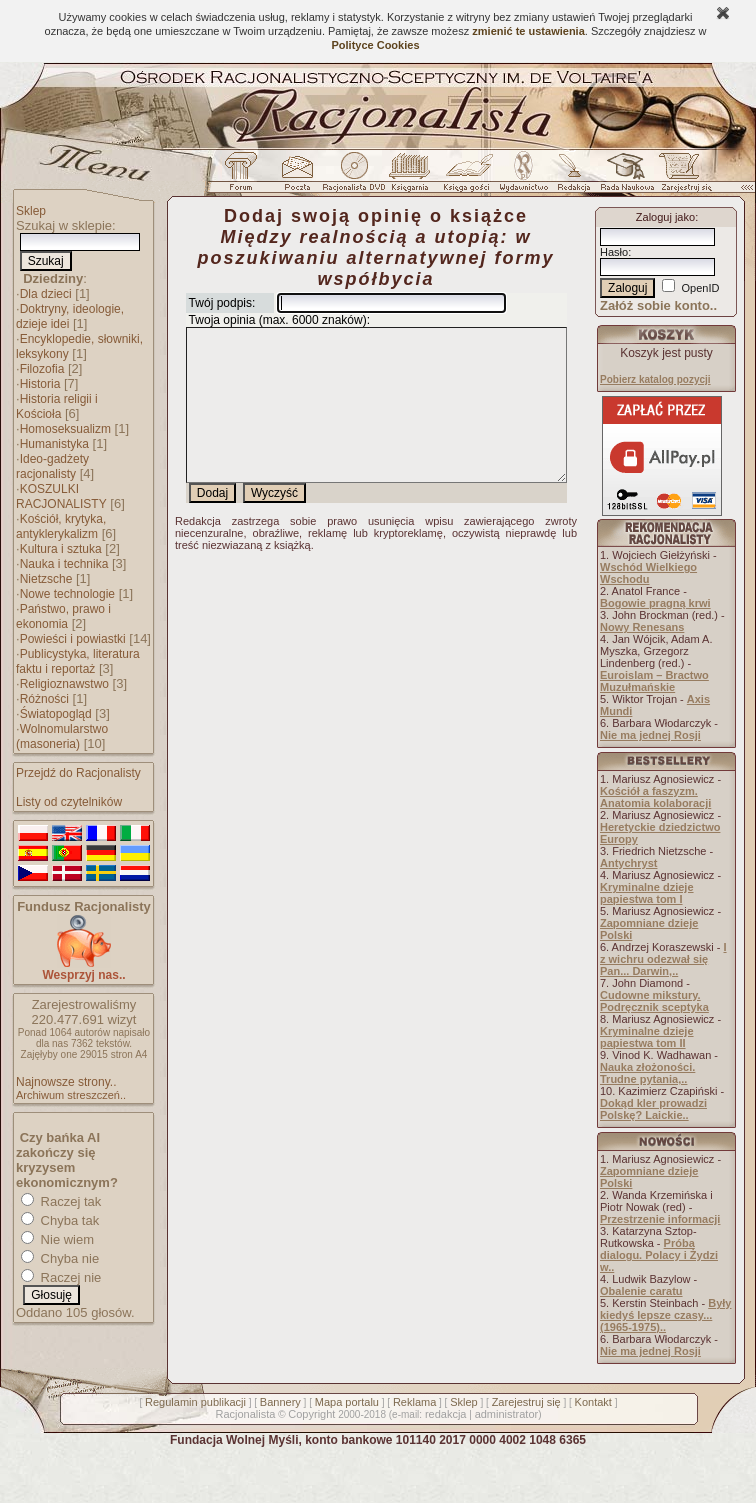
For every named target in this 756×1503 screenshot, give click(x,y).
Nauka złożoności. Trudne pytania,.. (647, 1073)
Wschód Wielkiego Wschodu (648, 573)
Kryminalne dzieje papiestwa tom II (647, 1037)
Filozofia (42, 369)
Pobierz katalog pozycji (655, 379)
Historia (40, 384)
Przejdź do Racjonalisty (78, 773)
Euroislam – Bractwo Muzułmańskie (654, 681)
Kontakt (593, 1402)
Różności (44, 699)
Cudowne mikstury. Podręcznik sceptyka (654, 1001)
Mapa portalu (347, 1402)
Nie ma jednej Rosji (650, 735)
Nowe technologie (67, 594)
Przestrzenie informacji (660, 1219)
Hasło (614, 252)
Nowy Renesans (642, 627)
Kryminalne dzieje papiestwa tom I (647, 893)
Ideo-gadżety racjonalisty (52, 466)
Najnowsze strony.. (66, 1082)
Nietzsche (46, 579)
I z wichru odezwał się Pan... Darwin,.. (663, 959)
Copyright (311, 1414)
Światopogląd (56, 714)
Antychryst (628, 863)
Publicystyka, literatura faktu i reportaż (78, 661)
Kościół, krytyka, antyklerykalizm (61, 526)
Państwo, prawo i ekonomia (63, 616)
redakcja (446, 1414)
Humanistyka (54, 444)
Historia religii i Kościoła (57, 406)
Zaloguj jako (665, 217)
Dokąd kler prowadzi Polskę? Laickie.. (653, 1109)
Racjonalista (245, 1414)
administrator (507, 1414)
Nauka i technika (64, 564)
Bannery (280, 1402)
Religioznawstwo (64, 684)
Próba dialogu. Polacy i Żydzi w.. (659, 1255)
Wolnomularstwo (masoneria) (62, 736)
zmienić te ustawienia (528, 31)
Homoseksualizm (65, 429)
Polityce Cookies (375, 45)
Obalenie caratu (641, 1291)
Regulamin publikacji (195, 1402)
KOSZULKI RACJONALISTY (61, 496)
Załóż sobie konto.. (658, 305)
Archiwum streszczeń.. (71, 1095)
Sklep (31, 211)
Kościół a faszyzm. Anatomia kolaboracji (655, 797)
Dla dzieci (46, 294)
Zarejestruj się (526, 1402)
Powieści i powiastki (73, 639)
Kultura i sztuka (61, 549)
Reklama (414, 1402)
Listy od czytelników (69, 802)
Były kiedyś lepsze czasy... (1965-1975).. (665, 1315)
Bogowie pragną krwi (655, 603)
